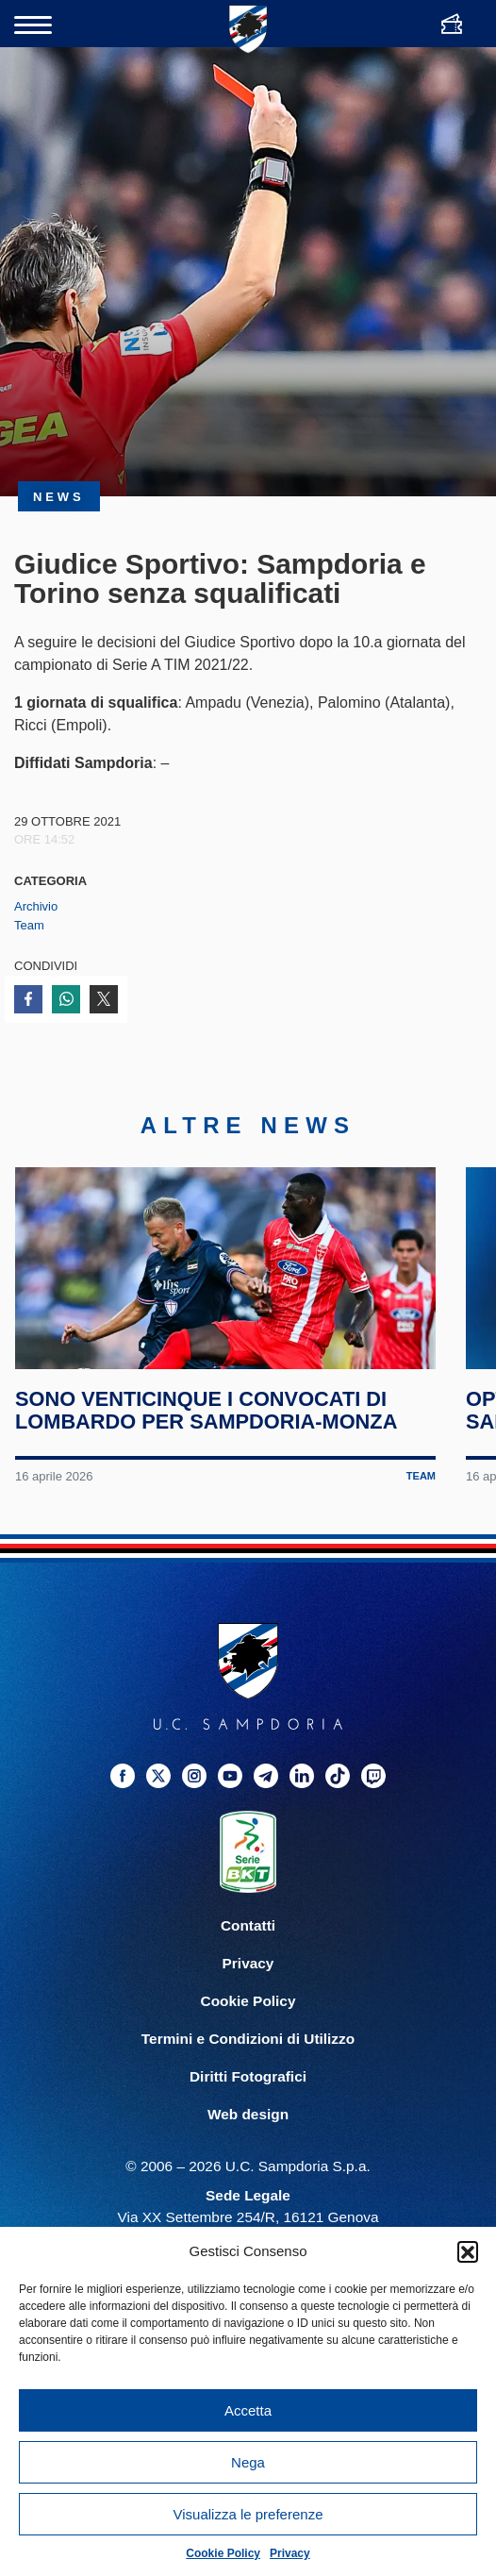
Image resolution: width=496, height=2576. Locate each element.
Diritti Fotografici (248, 2101)
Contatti (248, 1950)
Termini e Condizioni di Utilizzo (248, 2063)
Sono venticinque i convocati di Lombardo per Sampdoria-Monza (208, 1436)
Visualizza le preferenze (248, 2514)
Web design (248, 2139)
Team (29, 925)
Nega (248, 2462)
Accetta (248, 2410)
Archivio (36, 906)
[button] (467, 2251)
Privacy (290, 2553)
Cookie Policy (223, 2553)
